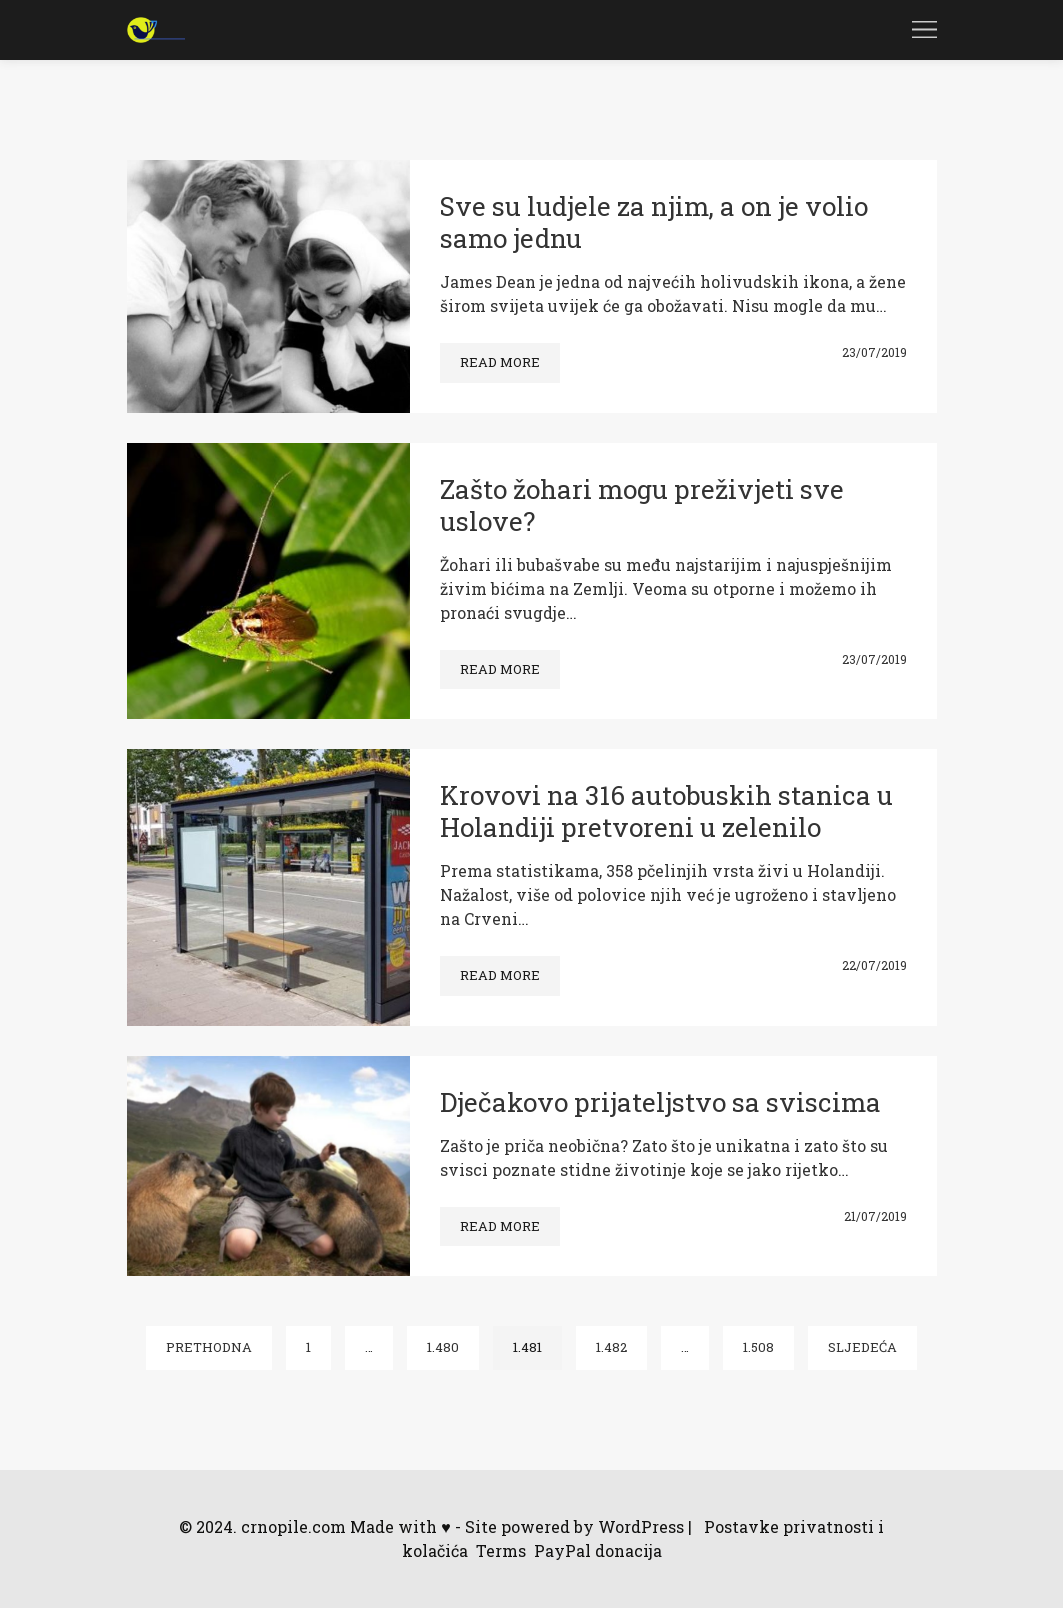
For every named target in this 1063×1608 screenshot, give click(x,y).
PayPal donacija (598, 1550)
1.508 (758, 1347)
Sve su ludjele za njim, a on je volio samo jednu (654, 222)
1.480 (443, 1347)
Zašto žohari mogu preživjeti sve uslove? (642, 505)
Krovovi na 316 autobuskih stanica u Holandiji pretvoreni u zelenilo (666, 811)
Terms (501, 1550)
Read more (500, 362)
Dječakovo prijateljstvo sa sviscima (660, 1102)
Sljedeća (862, 1347)
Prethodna (209, 1347)
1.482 (611, 1347)
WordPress (641, 1526)
